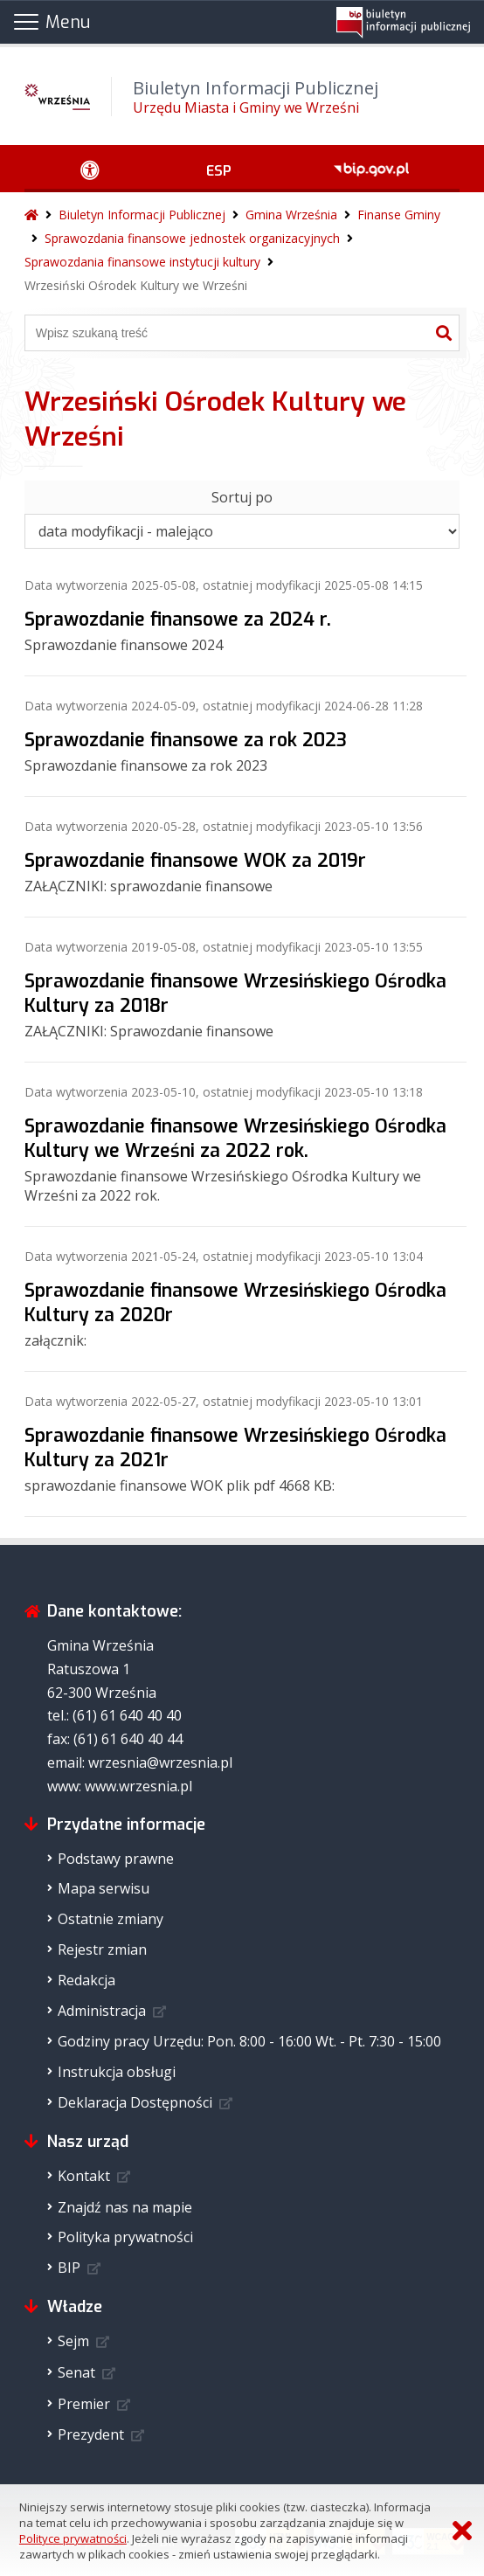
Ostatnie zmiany (110, 1919)
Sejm (73, 2341)
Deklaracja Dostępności (135, 2102)
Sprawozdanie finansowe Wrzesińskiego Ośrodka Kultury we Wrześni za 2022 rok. (235, 1138)
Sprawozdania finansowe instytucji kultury (142, 261)
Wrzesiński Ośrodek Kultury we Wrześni (135, 285)
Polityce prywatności (73, 2538)
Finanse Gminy (398, 214)
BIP (69, 2267)
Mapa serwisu (103, 1888)
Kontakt (84, 2175)
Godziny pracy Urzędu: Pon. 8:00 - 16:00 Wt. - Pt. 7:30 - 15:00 (249, 2041)
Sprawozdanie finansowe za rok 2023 (185, 740)
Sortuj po (242, 497)
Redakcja (86, 1980)
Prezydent (91, 2434)
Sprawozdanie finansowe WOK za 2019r (195, 860)
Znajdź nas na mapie (125, 2207)
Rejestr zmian (102, 1949)
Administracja (102, 2010)
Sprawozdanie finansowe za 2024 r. (177, 619)
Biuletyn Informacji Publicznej (142, 214)
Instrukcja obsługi (117, 2071)
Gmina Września (291, 214)
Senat (76, 2372)
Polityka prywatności (125, 2237)
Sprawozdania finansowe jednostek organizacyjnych (192, 238)
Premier (84, 2403)
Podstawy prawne (116, 1858)
